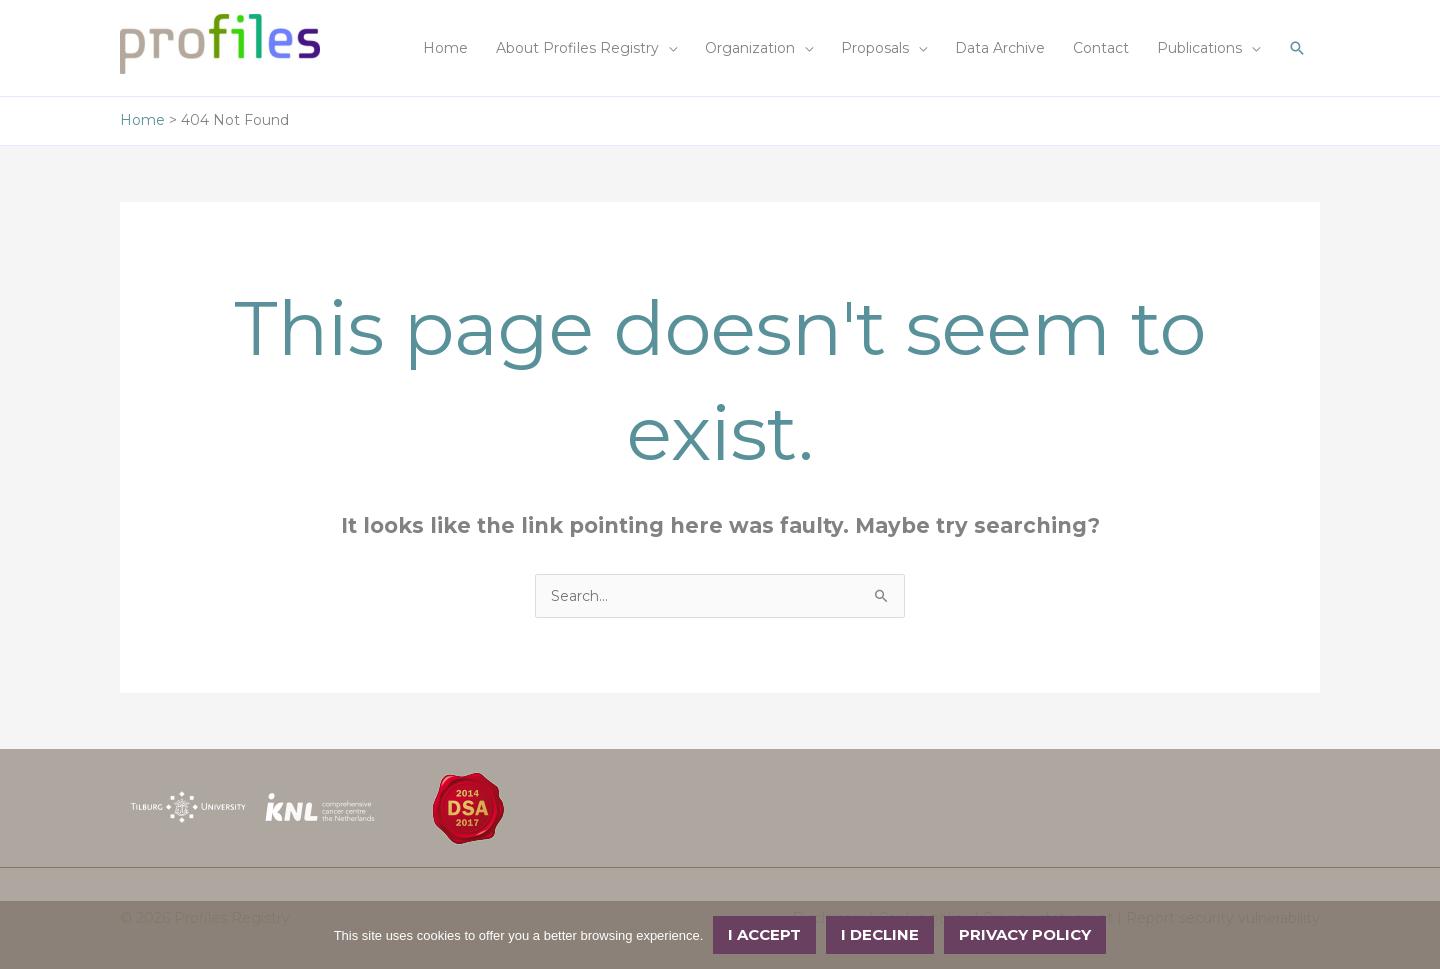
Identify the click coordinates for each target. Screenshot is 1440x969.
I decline (880, 934)
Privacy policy (1025, 934)
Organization (750, 48)
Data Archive (1000, 48)
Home (445, 48)
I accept (764, 934)
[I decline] (1415, 935)
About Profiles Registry (577, 48)
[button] (1297, 48)
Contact (1101, 48)
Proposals (875, 48)
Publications (1199, 48)
